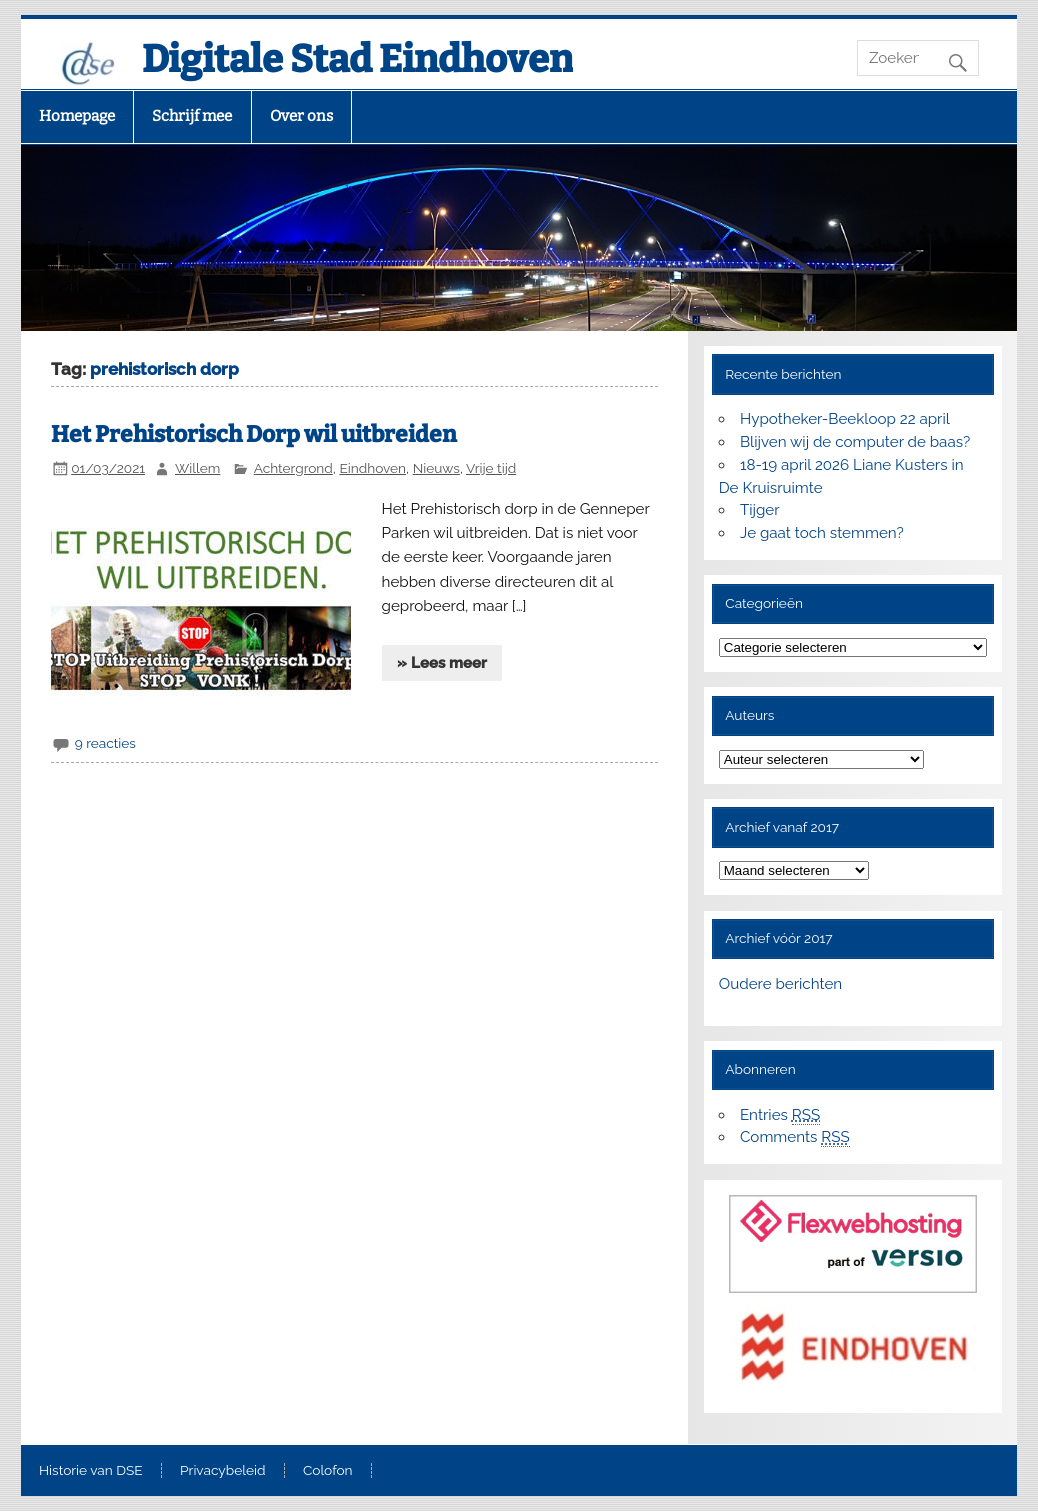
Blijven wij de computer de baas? (855, 442)
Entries (780, 1115)
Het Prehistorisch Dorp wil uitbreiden (254, 434)
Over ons (301, 116)
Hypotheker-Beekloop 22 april (845, 419)
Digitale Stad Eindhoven (357, 59)
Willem (197, 468)
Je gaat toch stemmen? (822, 533)
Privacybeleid (222, 1471)
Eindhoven (372, 468)
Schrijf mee (192, 116)
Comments (795, 1137)
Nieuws (436, 468)
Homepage (77, 116)
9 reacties (105, 743)
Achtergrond (293, 468)
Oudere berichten (780, 984)
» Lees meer (442, 663)
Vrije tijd (491, 468)
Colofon (328, 1471)
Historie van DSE (91, 1471)
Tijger (760, 510)
